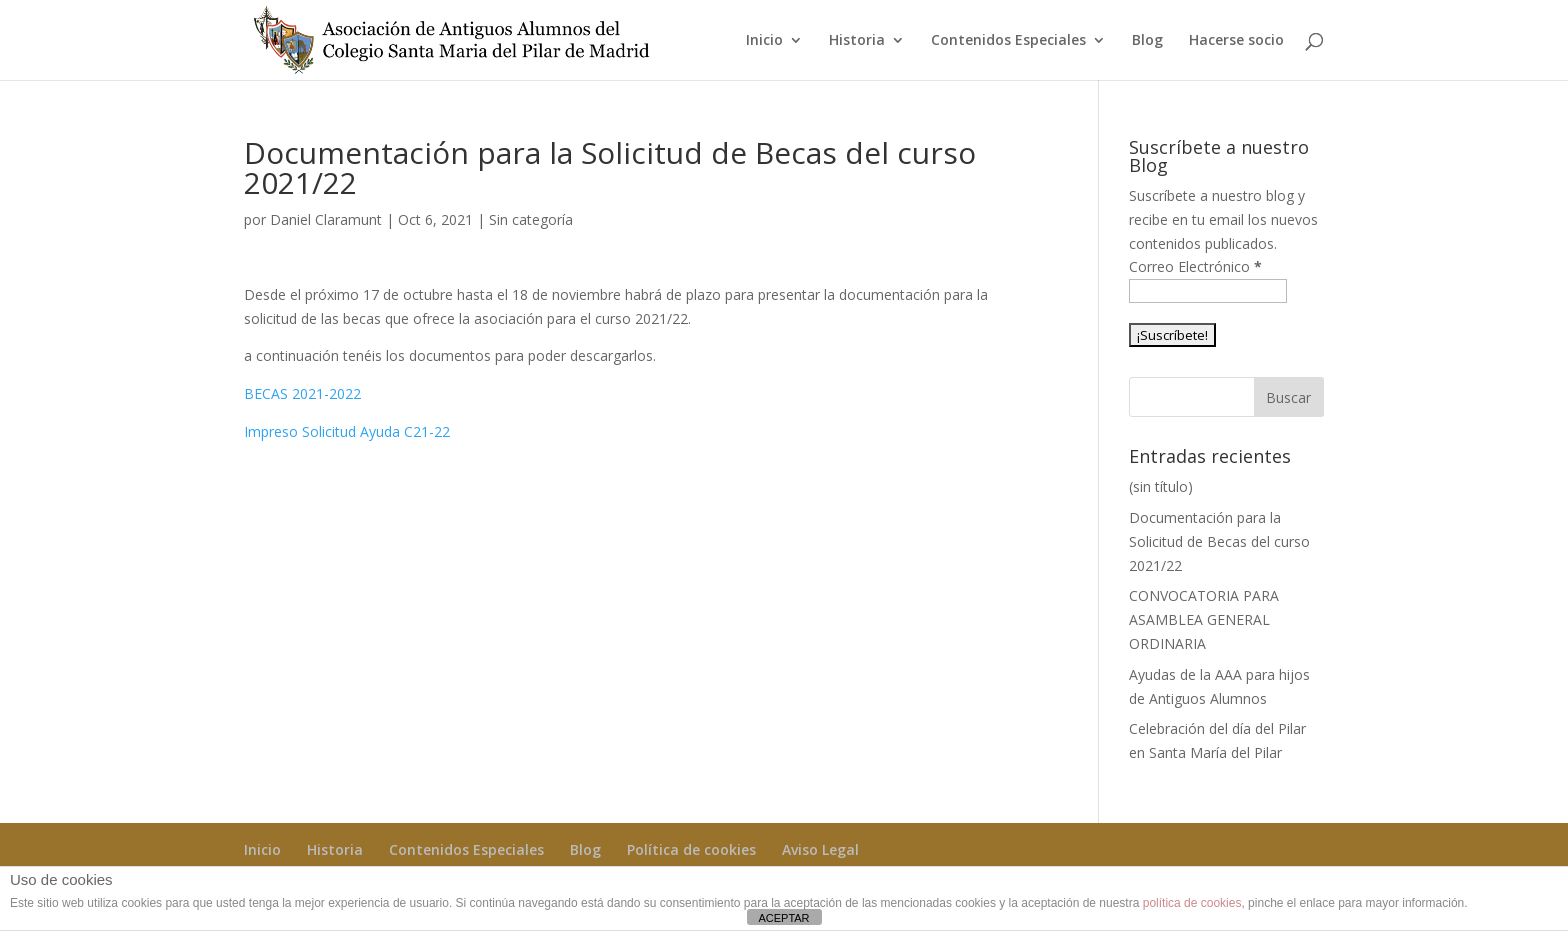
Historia (857, 41)
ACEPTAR (783, 918)
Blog (1147, 41)
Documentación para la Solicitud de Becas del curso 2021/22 (1219, 541)
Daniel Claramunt (326, 219)
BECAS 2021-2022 (302, 393)
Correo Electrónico (1195, 266)
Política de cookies (691, 849)
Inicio (764, 41)
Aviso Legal (820, 849)
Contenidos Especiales (1008, 41)
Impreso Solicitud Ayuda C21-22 (347, 431)
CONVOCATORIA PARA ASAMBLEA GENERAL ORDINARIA (1204, 619)
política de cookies (1192, 903)
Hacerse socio (1236, 41)
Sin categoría (531, 219)
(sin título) (1161, 486)
